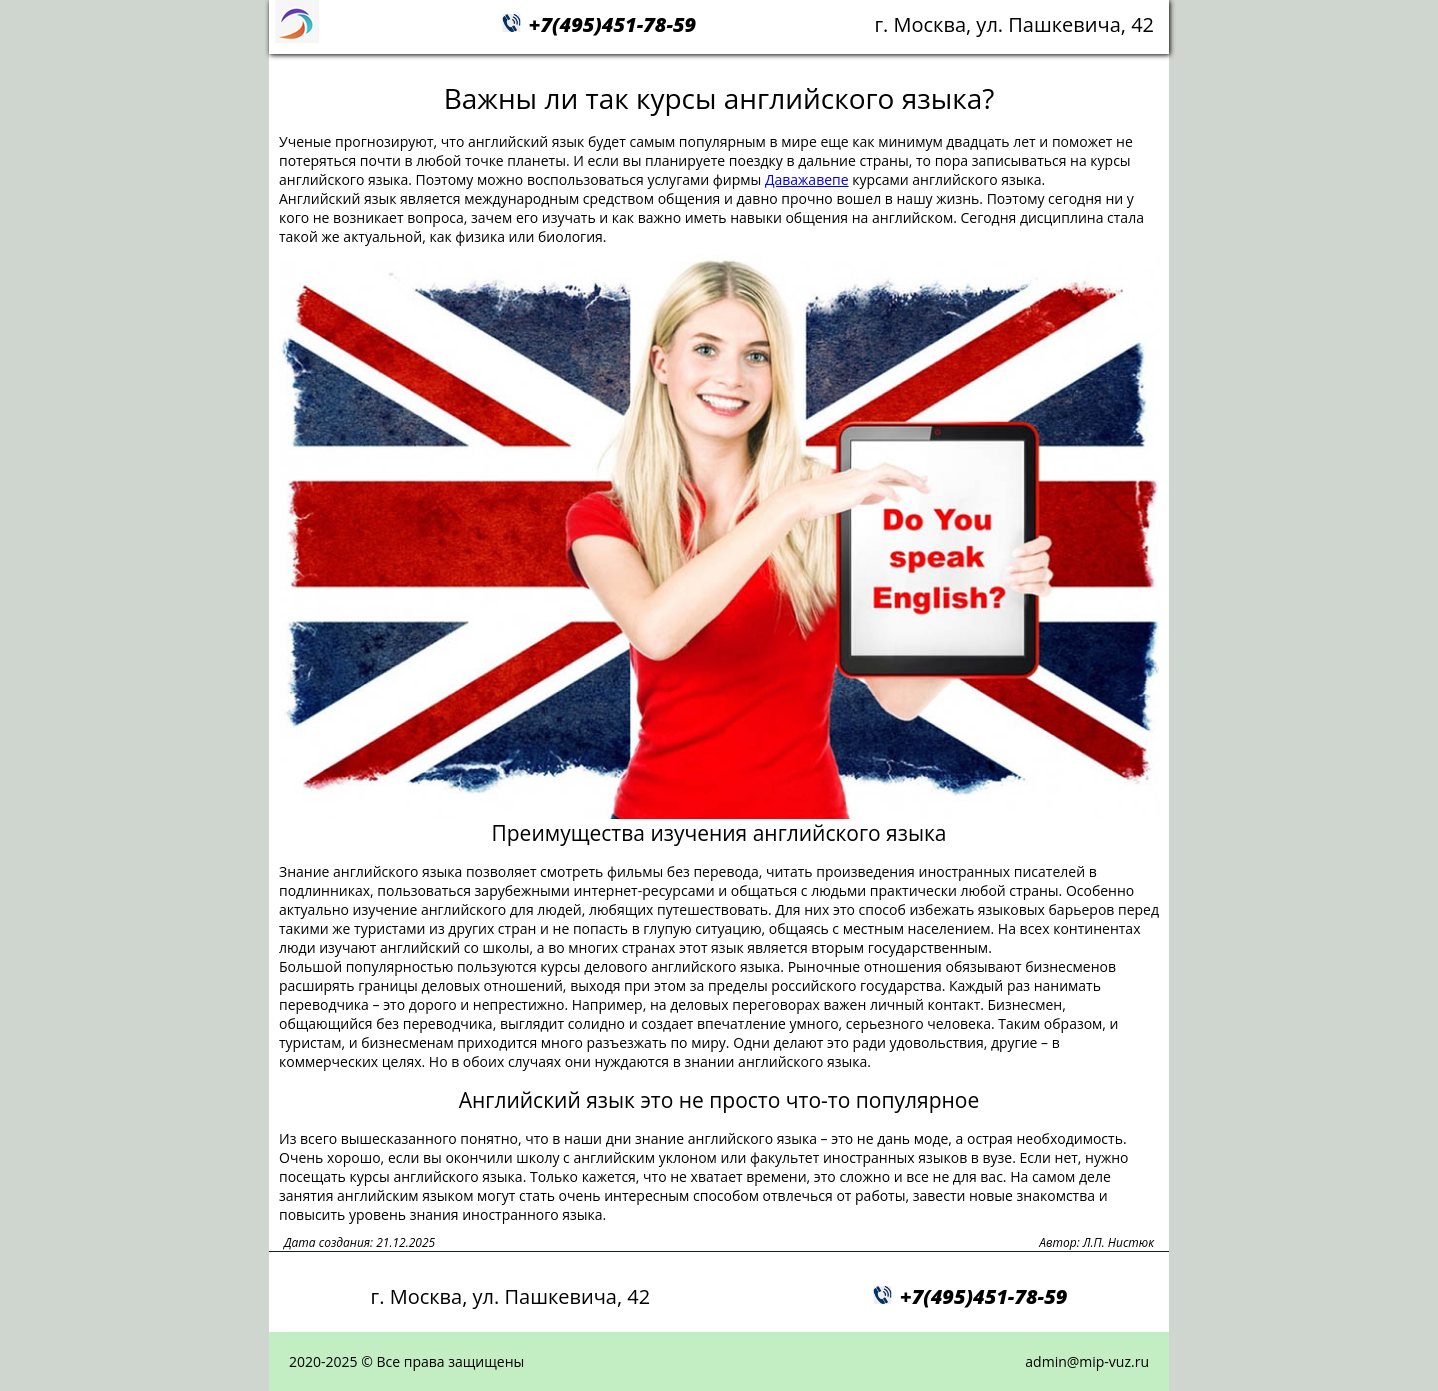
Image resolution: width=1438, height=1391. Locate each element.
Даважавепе (807, 179)
